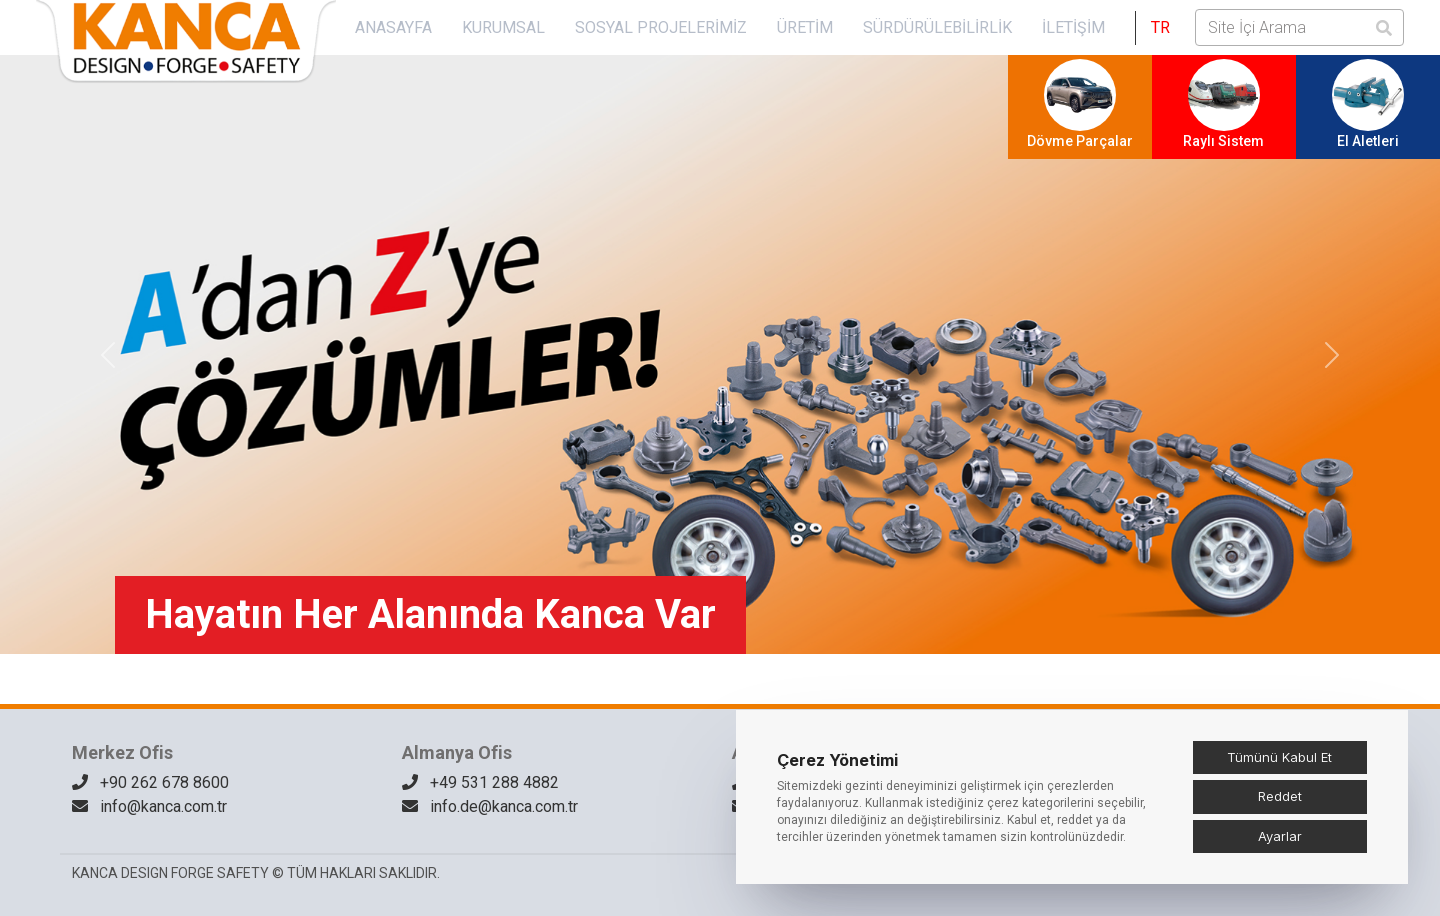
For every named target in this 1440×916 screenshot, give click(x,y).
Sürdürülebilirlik (937, 27)
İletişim (1073, 27)
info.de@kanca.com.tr (490, 806)
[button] (1160, 28)
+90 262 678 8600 (150, 782)
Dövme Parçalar (1080, 104)
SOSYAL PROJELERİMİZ (661, 27)
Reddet (1280, 796)
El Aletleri (1368, 104)
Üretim (805, 27)
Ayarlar (1280, 836)
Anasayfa (393, 27)
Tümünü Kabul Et (1279, 757)
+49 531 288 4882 (480, 782)
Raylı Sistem (1223, 104)
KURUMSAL (503, 27)
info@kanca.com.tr (149, 806)
